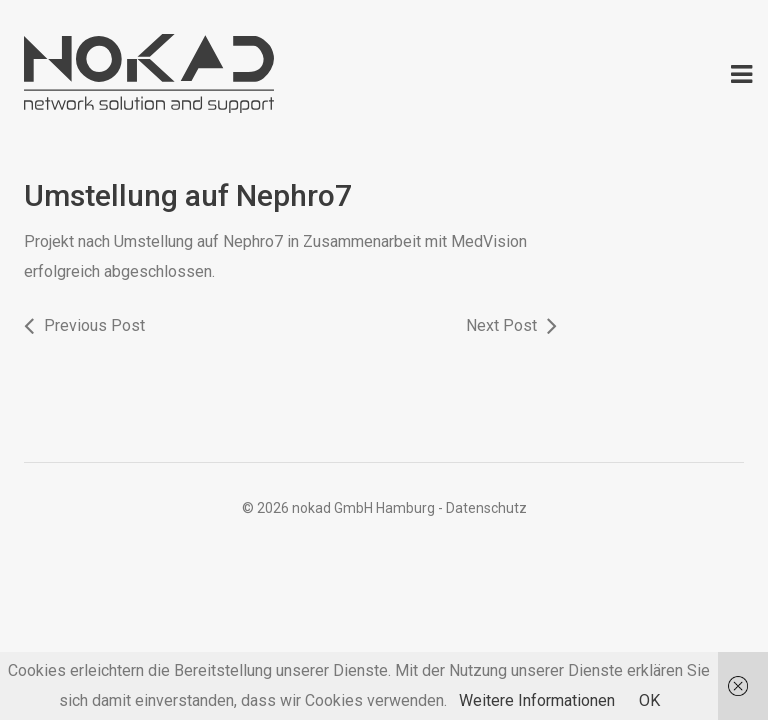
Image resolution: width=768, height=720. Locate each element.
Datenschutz (486, 508)
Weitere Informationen (537, 700)
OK (649, 700)
